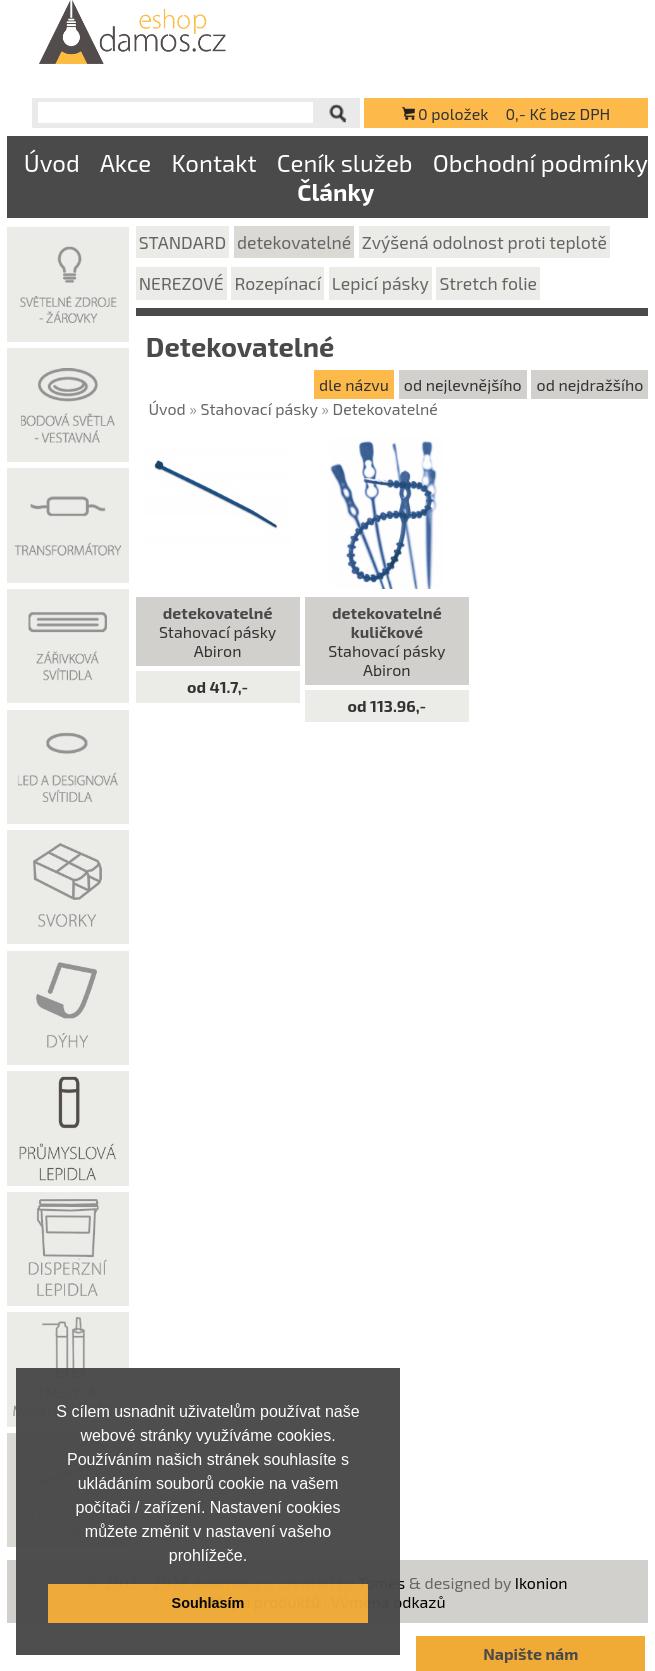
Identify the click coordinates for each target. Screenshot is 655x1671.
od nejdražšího (590, 384)
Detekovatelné (385, 408)
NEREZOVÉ (181, 283)
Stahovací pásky (259, 408)
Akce (125, 162)
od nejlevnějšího (463, 384)
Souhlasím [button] (208, 1603)
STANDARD (183, 242)
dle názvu (354, 384)
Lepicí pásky (380, 283)
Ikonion (541, 1582)
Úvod (52, 162)
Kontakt (213, 162)
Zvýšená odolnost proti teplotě (484, 242)
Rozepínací (277, 283)
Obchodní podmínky (540, 162)
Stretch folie (489, 283)
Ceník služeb (345, 162)
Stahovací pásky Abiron (217, 631)
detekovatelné (294, 242)
